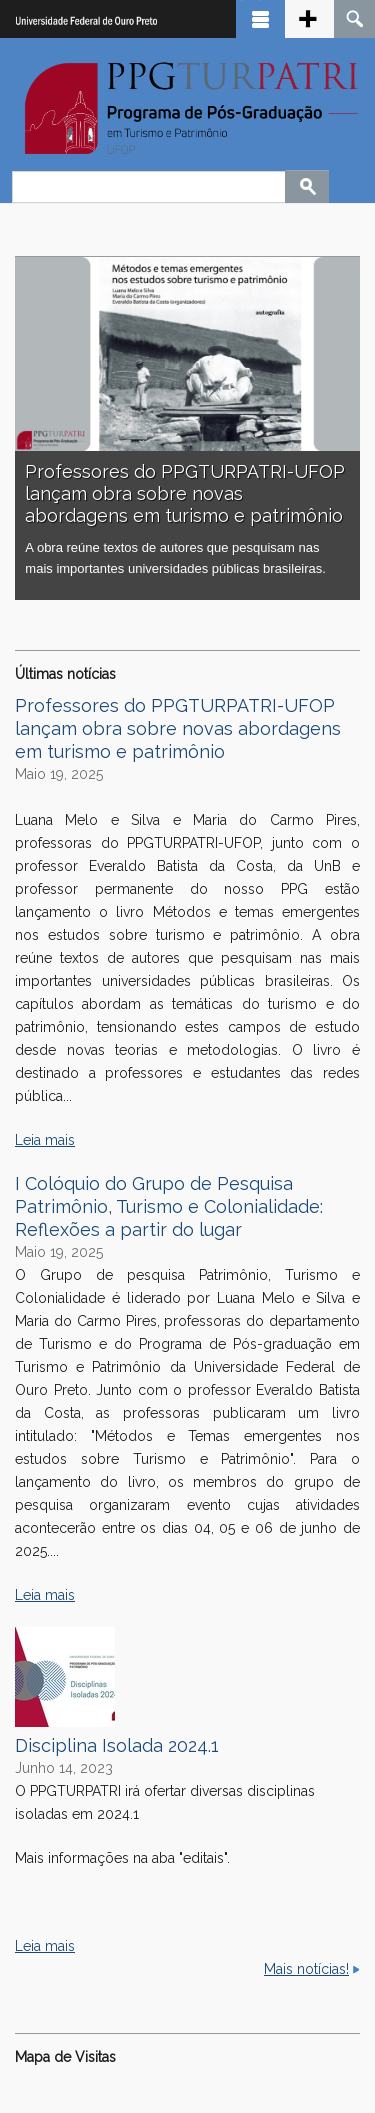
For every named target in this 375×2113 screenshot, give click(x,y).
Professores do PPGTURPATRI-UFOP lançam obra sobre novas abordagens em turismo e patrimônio (185, 493)
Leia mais (45, 1140)
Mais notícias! (306, 1969)
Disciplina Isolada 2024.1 (117, 1745)
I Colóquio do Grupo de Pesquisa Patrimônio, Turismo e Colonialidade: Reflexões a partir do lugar (169, 1206)
